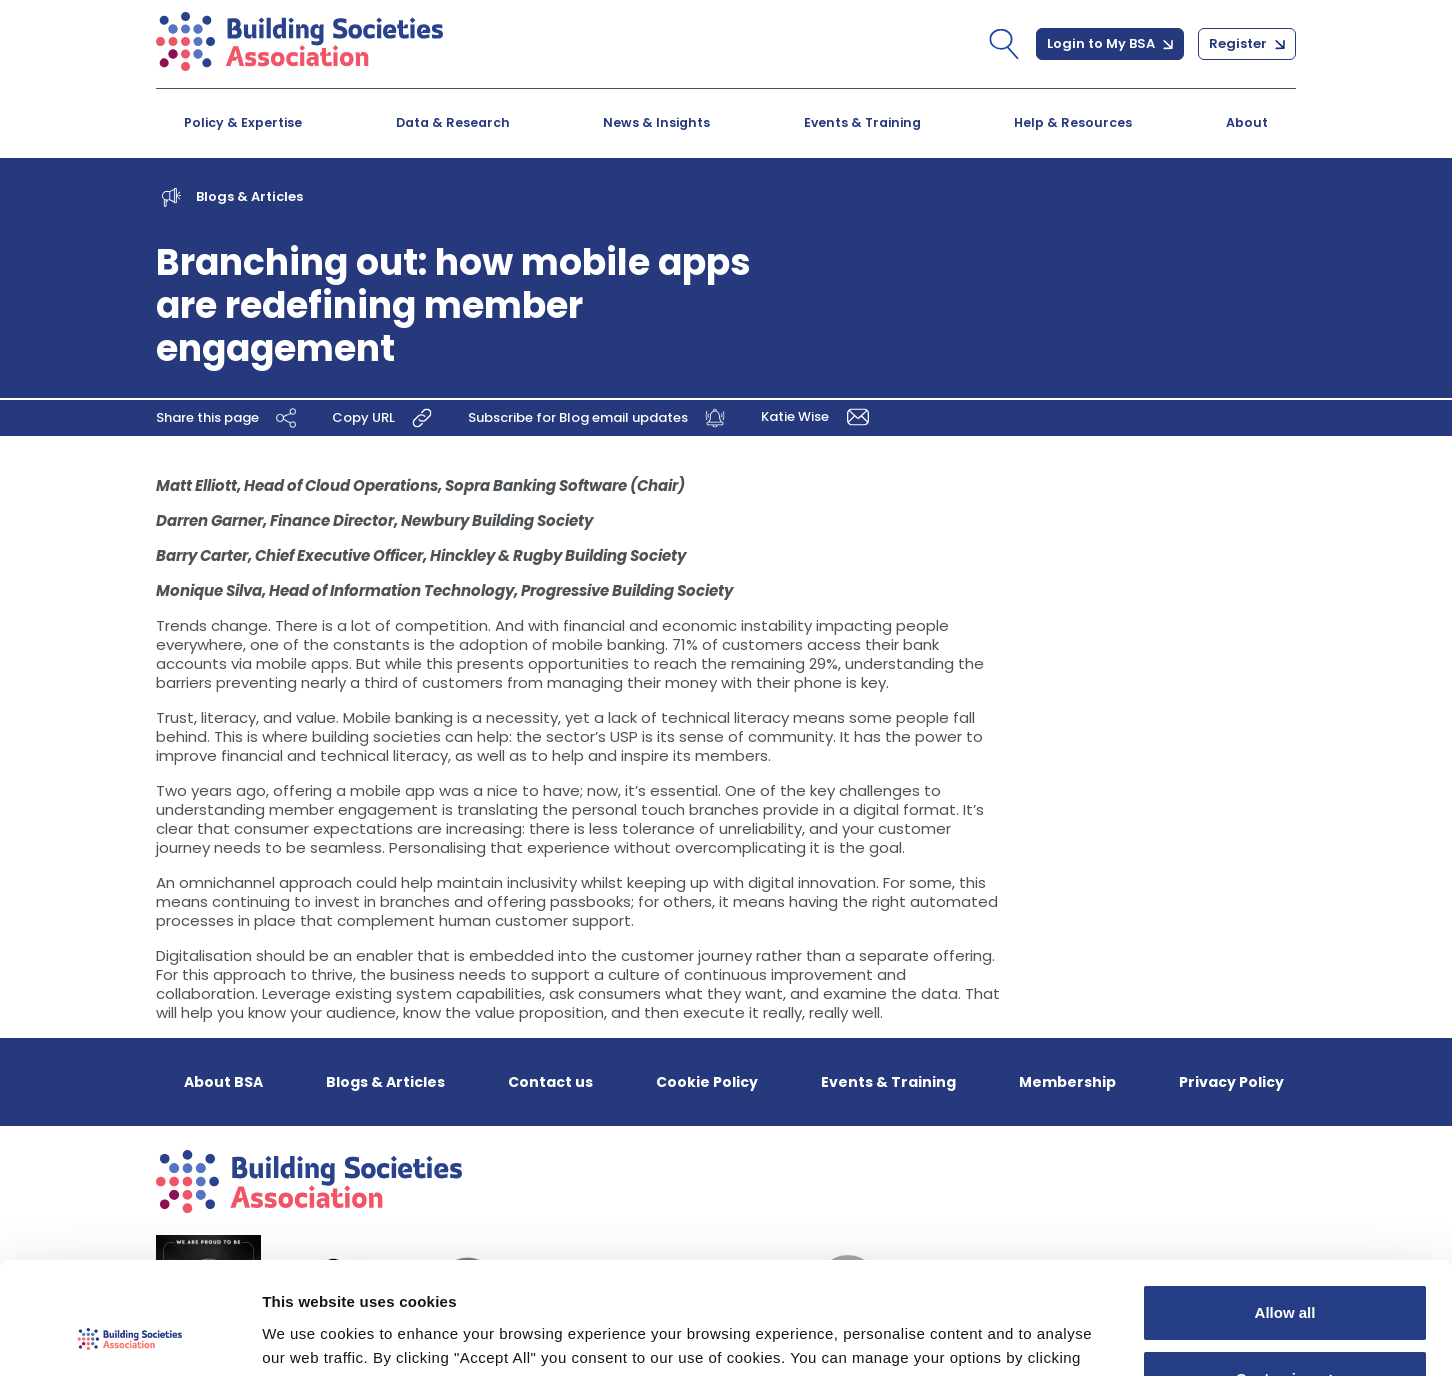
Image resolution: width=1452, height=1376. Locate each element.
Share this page (229, 418)
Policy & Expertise (243, 122)
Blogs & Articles (249, 196)
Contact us (550, 1082)
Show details (308, 1336)
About (1247, 122)
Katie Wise (818, 416)
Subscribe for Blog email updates (599, 418)
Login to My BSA (1110, 43)
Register (1247, 43)
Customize (1286, 1278)
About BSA (223, 1082)
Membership (1067, 1082)
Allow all (1285, 1213)
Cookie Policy (707, 1082)
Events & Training (862, 122)
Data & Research (453, 122)
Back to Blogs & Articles (1122, 252)
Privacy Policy (1231, 1082)
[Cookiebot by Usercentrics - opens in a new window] (129, 1337)
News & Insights (656, 122)
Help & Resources (1073, 122)
